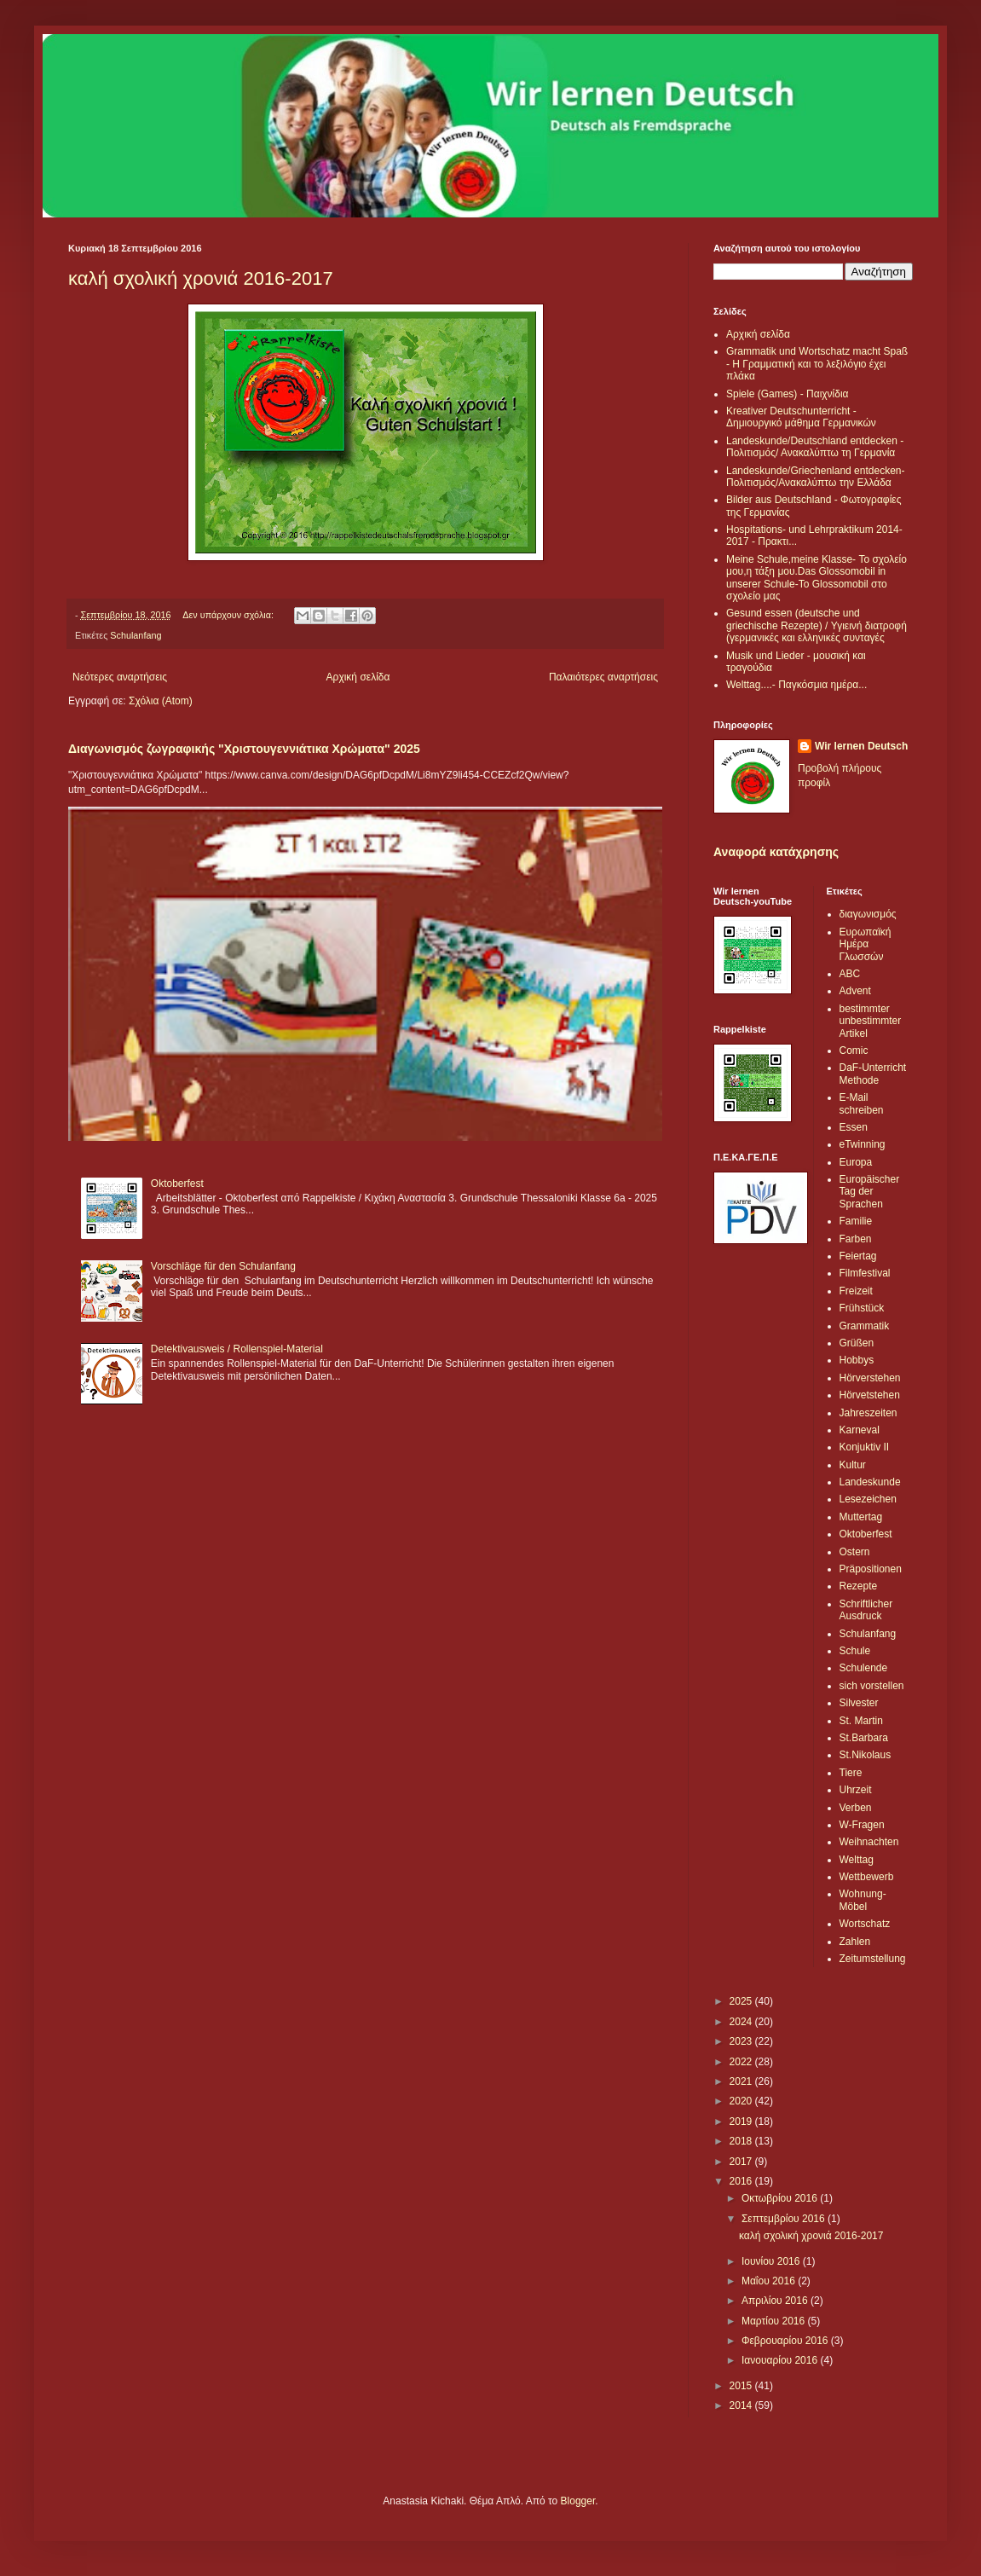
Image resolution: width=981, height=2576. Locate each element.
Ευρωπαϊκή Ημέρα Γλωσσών (866, 944)
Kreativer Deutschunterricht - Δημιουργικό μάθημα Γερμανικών (801, 417)
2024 (742, 2022)
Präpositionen (871, 1569)
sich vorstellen (872, 1686)
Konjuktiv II (865, 1447)
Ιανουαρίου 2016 (781, 2360)
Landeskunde (870, 1482)
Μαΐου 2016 (770, 2281)
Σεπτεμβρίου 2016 (785, 2219)
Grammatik (865, 1326)
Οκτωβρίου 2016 (781, 2198)
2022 (742, 2062)
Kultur (853, 1465)
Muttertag (861, 1517)
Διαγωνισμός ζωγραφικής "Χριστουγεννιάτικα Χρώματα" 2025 (244, 748)
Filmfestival (865, 1273)
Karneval (860, 1430)
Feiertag (858, 1256)
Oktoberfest (177, 1184)
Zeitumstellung (873, 1959)
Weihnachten (869, 1842)
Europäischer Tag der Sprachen (870, 1191)
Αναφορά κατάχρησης (776, 852)
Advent (855, 991)
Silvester (859, 1703)
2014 (742, 2405)
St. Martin (861, 1721)
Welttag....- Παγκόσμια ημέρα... (796, 685)
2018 (742, 2141)
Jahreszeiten (868, 1413)
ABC (850, 974)
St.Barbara (864, 1738)
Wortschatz (865, 1924)
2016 (742, 2181)
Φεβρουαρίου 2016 (786, 2341)
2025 (742, 2001)
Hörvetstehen (870, 1395)
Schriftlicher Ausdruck (866, 1610)
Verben (856, 1808)
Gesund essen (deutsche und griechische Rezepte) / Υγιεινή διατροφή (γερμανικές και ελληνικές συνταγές (816, 625)
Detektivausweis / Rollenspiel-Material (237, 1349)
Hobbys (857, 1360)
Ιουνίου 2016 (772, 2261)
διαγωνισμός (868, 914)
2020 (742, 2101)
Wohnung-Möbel (863, 1900)
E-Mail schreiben (862, 1103)
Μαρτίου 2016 (775, 2321)
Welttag (857, 1860)
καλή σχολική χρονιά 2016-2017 (200, 278)
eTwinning (863, 1144)
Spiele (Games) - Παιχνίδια (787, 394)
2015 (742, 2386)
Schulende (864, 1668)
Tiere (851, 1773)
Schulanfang (135, 635)
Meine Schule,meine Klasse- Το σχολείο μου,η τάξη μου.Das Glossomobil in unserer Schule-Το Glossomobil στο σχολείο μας (816, 577)
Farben (856, 1239)
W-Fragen (862, 1825)
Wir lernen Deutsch (861, 746)
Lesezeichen (868, 1499)
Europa (856, 1162)
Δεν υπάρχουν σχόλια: (229, 615)
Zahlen (855, 1942)
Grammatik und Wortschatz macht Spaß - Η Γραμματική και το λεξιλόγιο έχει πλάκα (817, 363)
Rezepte (859, 1586)
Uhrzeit (856, 1790)
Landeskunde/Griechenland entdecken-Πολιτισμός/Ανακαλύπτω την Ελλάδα (815, 477)
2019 (742, 2121)
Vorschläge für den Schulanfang (223, 1266)
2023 (742, 2041)
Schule (855, 1651)
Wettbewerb (867, 1877)
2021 (742, 2081)
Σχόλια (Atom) (161, 701)
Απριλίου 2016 (776, 2301)
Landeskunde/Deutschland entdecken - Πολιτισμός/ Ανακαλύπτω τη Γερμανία (814, 447)
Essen (854, 1127)
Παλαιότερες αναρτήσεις (603, 677)
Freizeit (856, 1291)
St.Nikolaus (866, 1755)
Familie (856, 1221)
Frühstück (862, 1308)
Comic (854, 1050)
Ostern (855, 1552)
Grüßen (857, 1343)
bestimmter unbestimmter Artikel (871, 1021)
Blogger (578, 2501)
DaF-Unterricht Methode (873, 1073)
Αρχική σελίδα (358, 677)
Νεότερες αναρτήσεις (119, 677)
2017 (742, 2162)
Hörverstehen (870, 1378)
